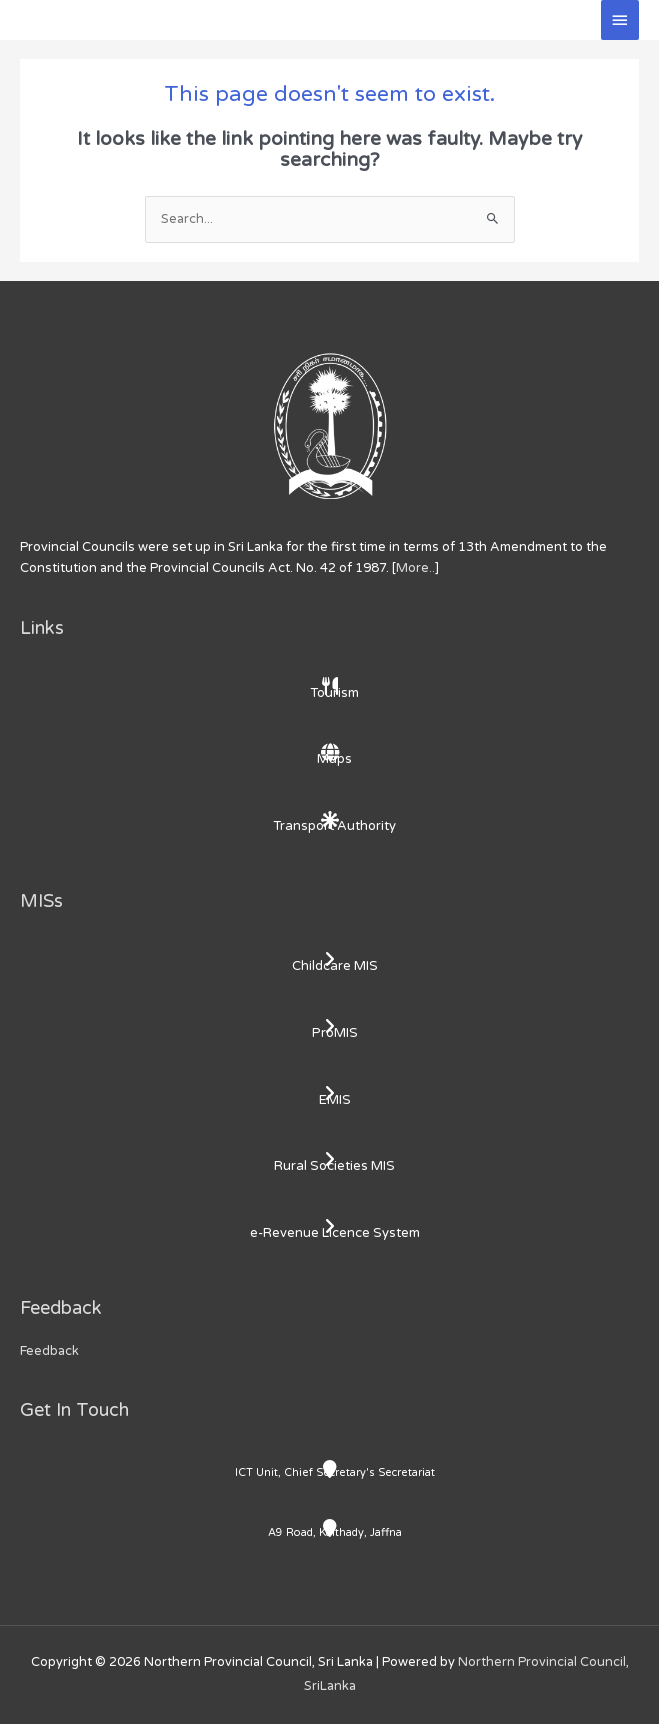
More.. (415, 568)
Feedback (49, 1351)
